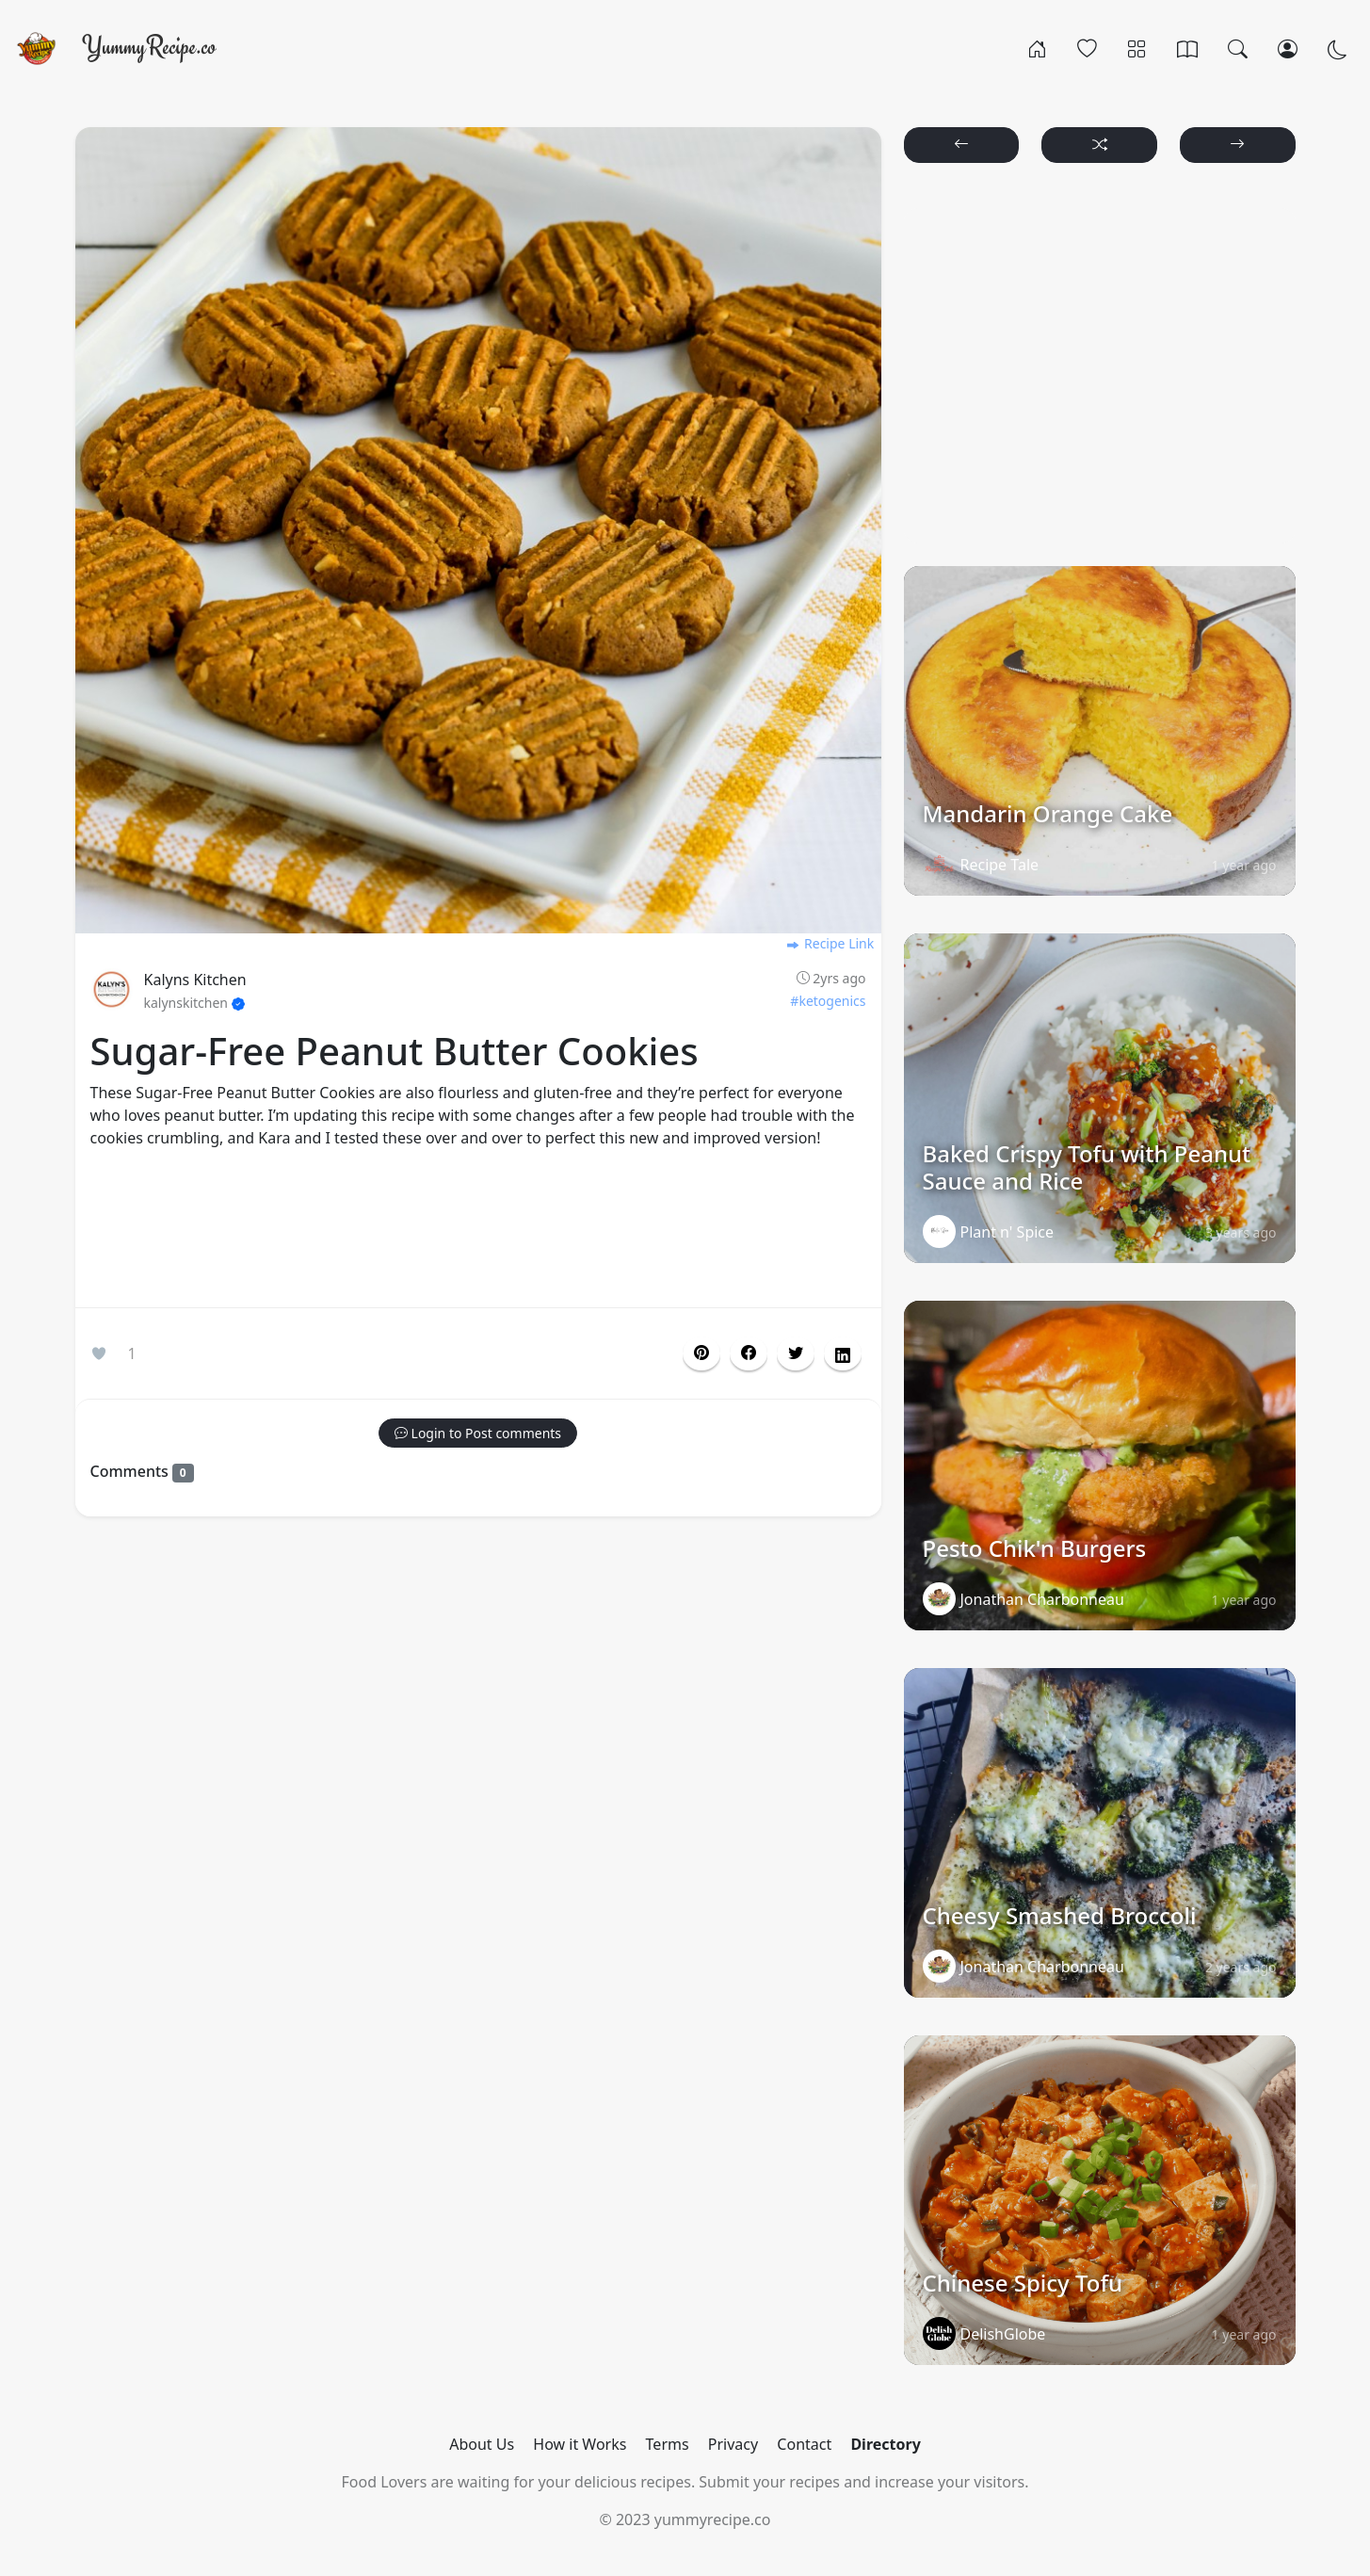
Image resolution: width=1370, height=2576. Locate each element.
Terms (667, 2444)
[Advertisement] (478, 1232)
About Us (481, 2444)
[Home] (1037, 48)
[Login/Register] (1287, 48)
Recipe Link (829, 943)
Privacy (733, 2444)
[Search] (1237, 48)
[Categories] (1137, 48)
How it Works (579, 2444)
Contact (804, 2444)
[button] (748, 1353)
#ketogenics (827, 1001)
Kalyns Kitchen (195, 979)
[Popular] (1087, 48)
